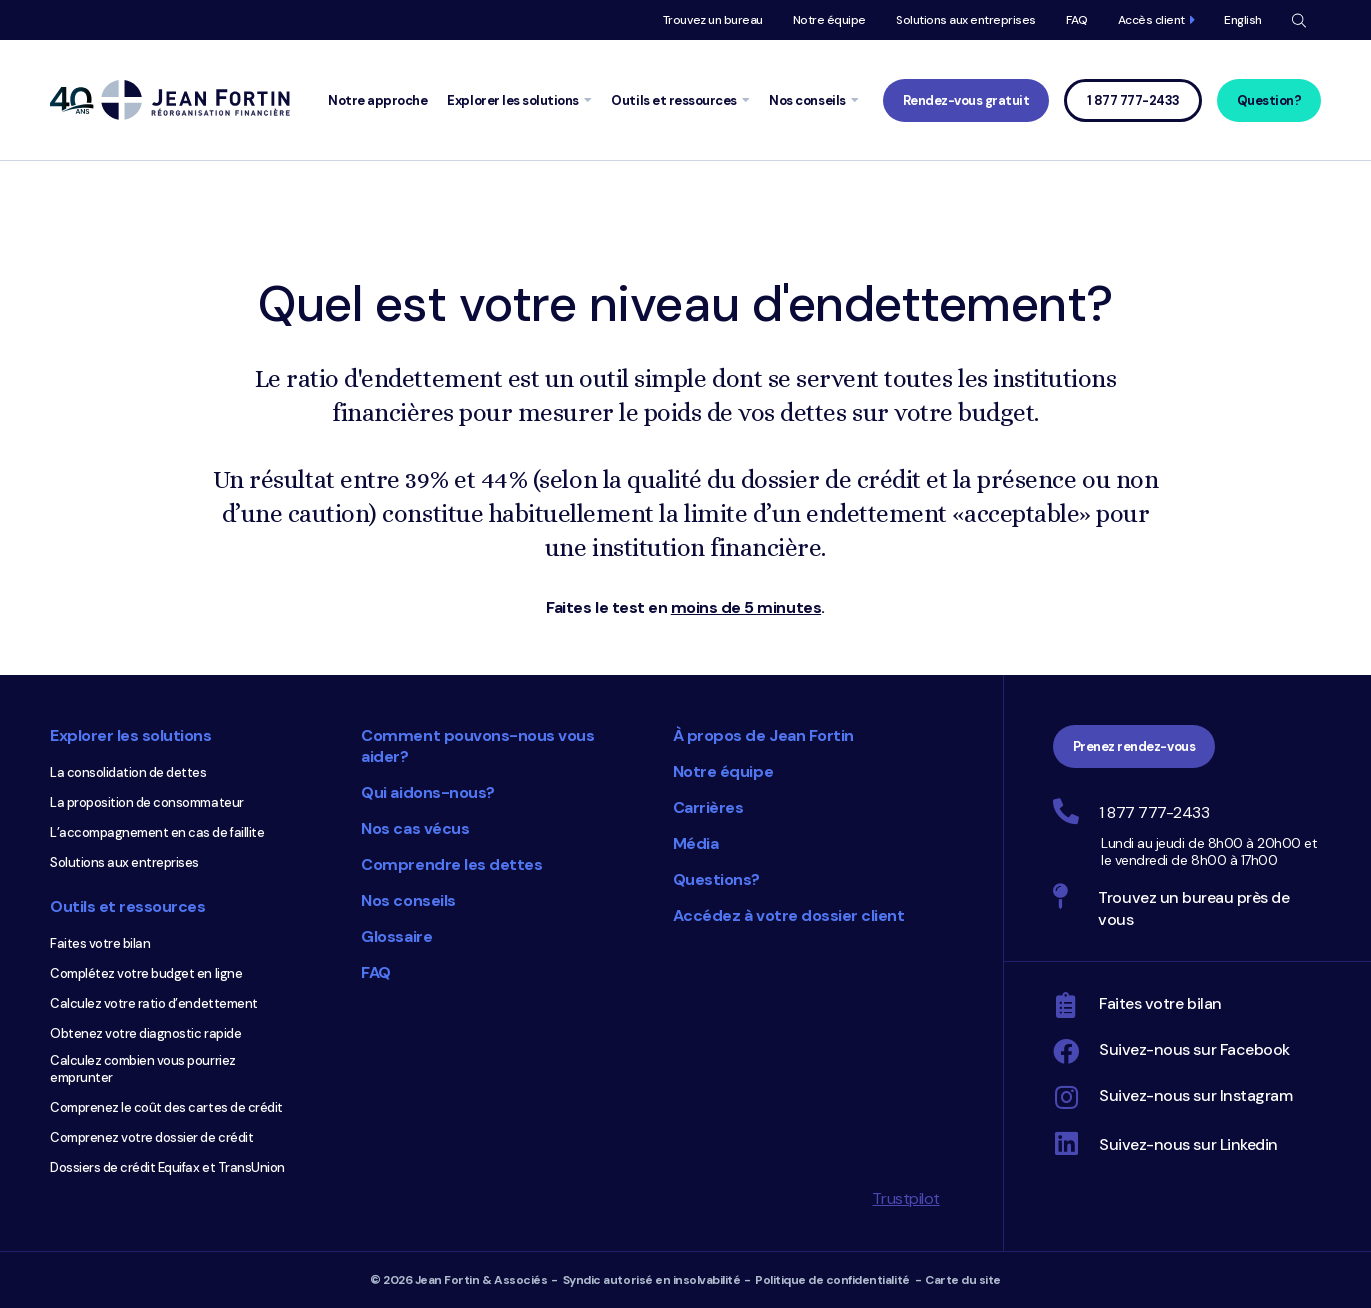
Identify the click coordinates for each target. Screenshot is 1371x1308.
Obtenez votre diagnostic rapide (145, 1033)
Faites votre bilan (100, 943)
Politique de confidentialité (832, 1280)
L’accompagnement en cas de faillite (157, 832)
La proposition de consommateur (147, 802)
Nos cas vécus (415, 828)
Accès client (1151, 20)
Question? (1269, 100)
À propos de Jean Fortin (763, 735)
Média (696, 843)
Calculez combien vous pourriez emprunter (143, 1069)
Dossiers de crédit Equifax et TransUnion (167, 1167)
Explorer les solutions (130, 735)
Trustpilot (905, 1198)
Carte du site (963, 1280)
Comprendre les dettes (451, 864)
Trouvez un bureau (713, 20)
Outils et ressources (127, 906)
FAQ (1077, 20)
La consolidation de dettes (128, 772)
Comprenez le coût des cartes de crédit (166, 1107)
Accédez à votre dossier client (789, 915)
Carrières (708, 807)
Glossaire (396, 936)
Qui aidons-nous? (427, 792)
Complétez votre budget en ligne (146, 973)
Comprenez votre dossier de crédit (151, 1137)
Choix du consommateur (557, 1089)
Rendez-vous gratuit (966, 100)
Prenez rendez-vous (1134, 746)
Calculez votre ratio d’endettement (154, 1003)
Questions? (716, 879)
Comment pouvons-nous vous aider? (477, 746)
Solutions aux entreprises (966, 20)
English (1243, 20)
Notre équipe (829, 20)
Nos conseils (408, 900)
